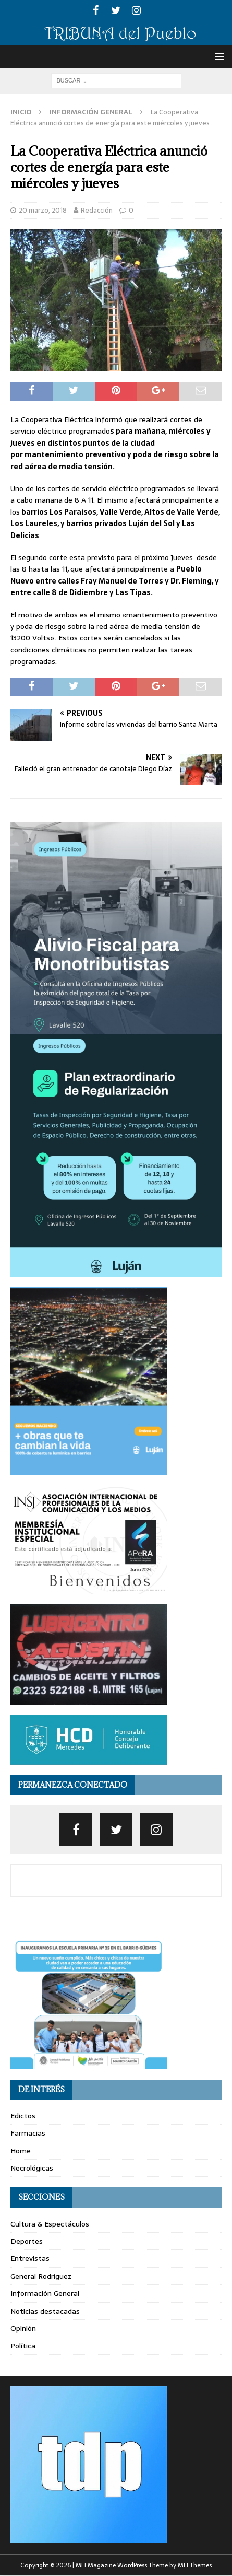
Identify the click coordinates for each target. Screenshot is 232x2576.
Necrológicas (31, 2168)
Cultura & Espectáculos (49, 2224)
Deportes (26, 2241)
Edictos (22, 2116)
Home (20, 2151)
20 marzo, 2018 (43, 210)
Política (22, 2345)
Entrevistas (30, 2258)
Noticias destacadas (45, 2311)
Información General (44, 2293)
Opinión (23, 2328)
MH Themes (195, 2565)
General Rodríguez (40, 2276)
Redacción (97, 210)
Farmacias (27, 2133)
